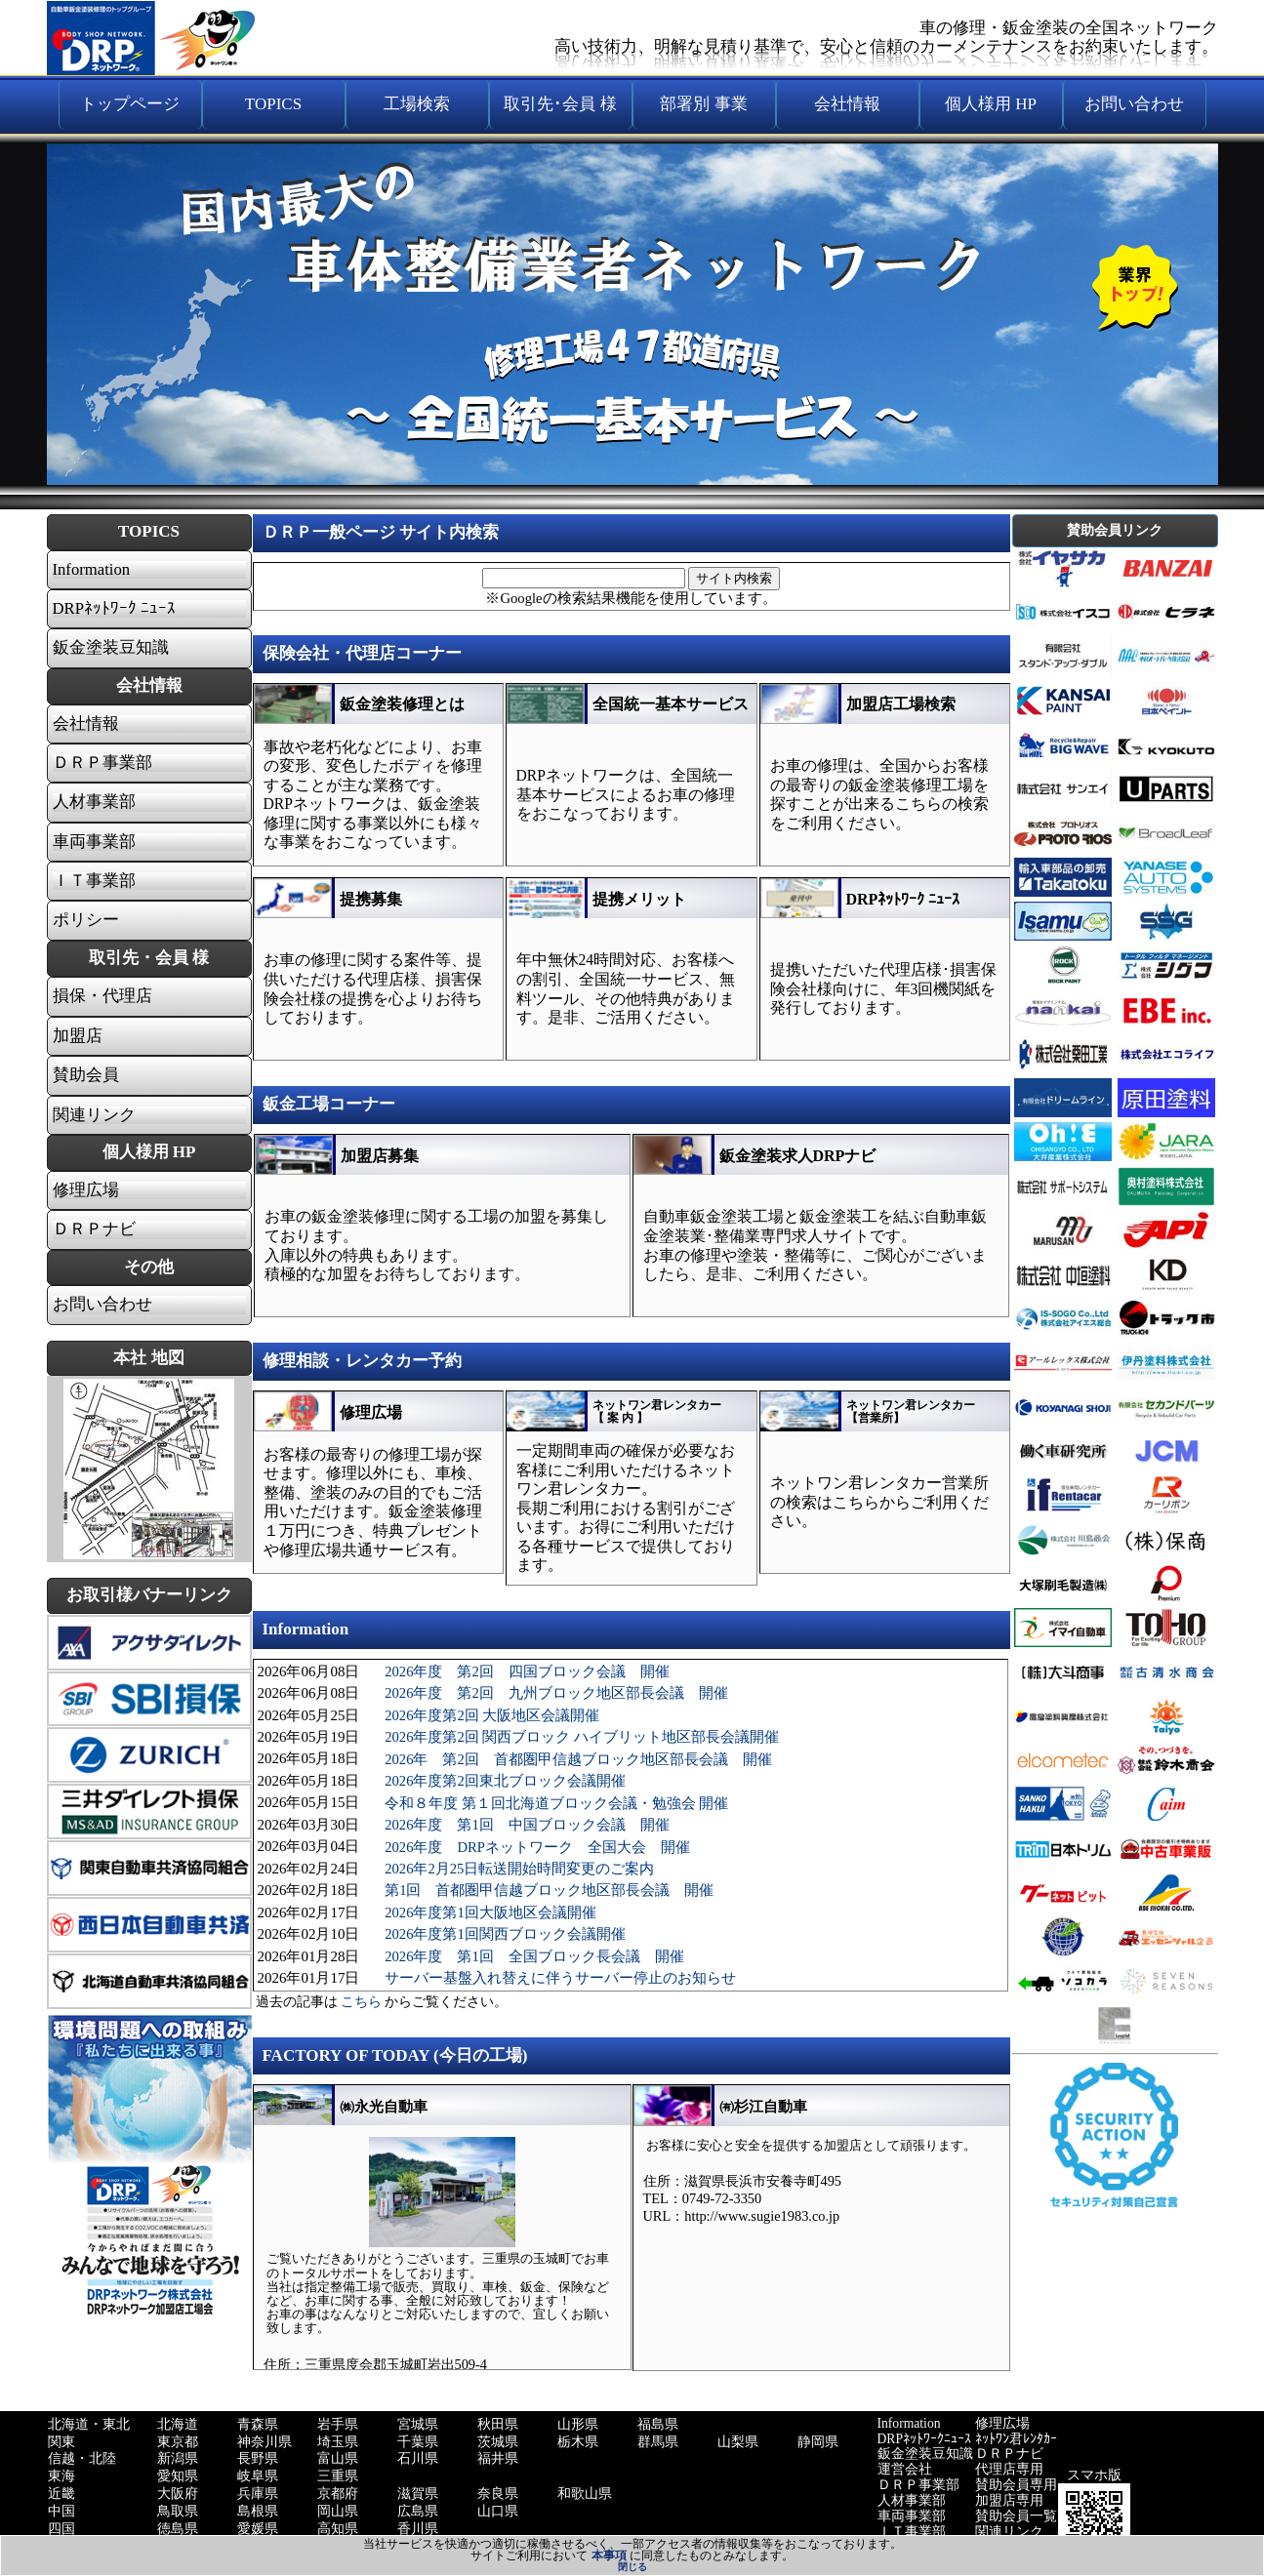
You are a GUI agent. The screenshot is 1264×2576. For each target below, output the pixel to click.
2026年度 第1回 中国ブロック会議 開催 (527, 1824)
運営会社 (904, 2469)
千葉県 (417, 2442)
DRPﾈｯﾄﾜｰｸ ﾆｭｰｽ (115, 609)
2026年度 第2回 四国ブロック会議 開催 (527, 1671)
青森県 (257, 2424)
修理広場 (86, 1190)
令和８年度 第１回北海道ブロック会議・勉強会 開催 (556, 1803)
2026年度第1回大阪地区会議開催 (490, 1912)
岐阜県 (257, 2476)
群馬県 (657, 2442)
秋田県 (497, 2424)
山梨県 (737, 2442)
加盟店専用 (1009, 2500)
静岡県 (817, 2442)
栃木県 (577, 2442)
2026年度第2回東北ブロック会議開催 (505, 1781)
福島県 (657, 2424)
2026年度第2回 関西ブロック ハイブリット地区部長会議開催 (582, 1737)
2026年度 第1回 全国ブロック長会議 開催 (534, 1956)
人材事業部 (94, 802)
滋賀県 (417, 2493)
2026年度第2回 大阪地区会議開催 (492, 1715)
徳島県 (177, 2528)
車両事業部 (94, 842)
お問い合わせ (102, 1304)
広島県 (417, 2511)
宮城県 (417, 2424)
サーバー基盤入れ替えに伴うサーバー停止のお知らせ (560, 1978)
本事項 (609, 2555)
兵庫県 (257, 2493)
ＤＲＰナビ (94, 1229)
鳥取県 (177, 2511)
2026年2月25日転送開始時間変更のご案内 (519, 1868)
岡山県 (337, 2511)
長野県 (257, 2458)
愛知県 (177, 2476)
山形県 (577, 2424)
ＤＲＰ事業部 (102, 763)
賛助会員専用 (1016, 2484)
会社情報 (86, 724)
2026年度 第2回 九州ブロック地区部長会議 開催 (556, 1693)
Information (92, 570)
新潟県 (177, 2458)
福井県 (497, 2458)
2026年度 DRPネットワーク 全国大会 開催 (537, 1847)
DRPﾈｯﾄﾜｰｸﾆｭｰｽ (924, 2439)
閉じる (632, 2566)
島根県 (257, 2511)
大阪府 (177, 2493)
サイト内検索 (734, 578)
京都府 (337, 2493)
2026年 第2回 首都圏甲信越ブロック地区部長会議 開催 (578, 1759)
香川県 (417, 2528)
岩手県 (337, 2424)
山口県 (497, 2511)
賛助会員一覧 (1016, 2516)
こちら (361, 2001)
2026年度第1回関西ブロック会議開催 (505, 1934)
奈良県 (497, 2493)
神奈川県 (264, 2442)
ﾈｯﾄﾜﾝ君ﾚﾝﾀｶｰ (1016, 2439)
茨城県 (497, 2442)
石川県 (417, 2458)
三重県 (337, 2476)
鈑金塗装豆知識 (925, 2453)
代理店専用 (1009, 2469)
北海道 (177, 2424)
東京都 (177, 2442)
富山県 (337, 2458)
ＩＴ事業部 (94, 881)
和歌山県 (584, 2493)
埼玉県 (337, 2442)
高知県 (337, 2528)
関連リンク (94, 1115)
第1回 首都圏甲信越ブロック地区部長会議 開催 (549, 1890)
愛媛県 (257, 2528)
